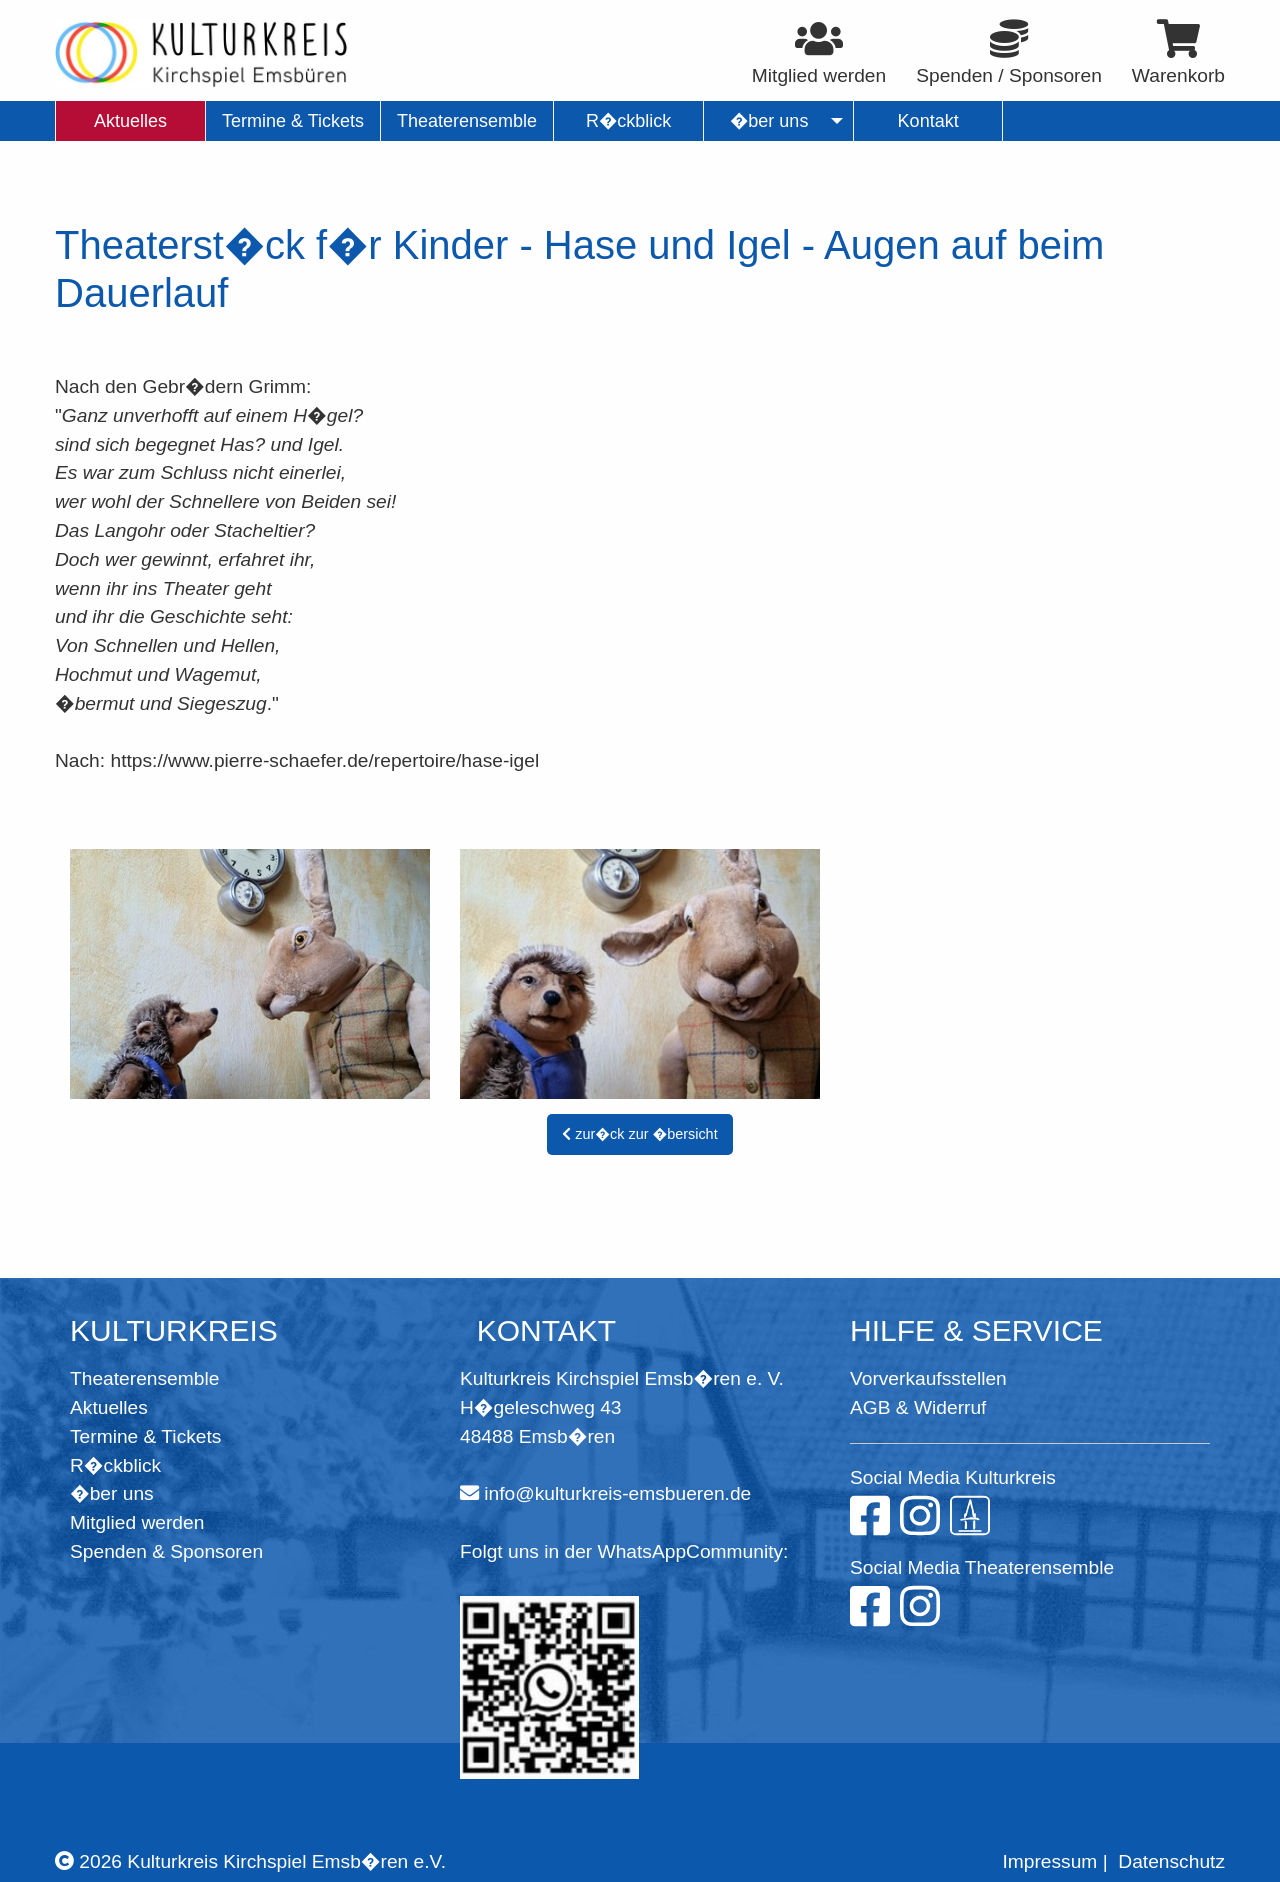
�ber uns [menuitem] (769, 121)
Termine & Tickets (145, 1436)
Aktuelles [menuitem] (130, 121)
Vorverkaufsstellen (928, 1378)
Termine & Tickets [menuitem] (293, 121)
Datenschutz (1171, 1861)
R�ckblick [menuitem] (628, 121)
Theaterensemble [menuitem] (467, 121)
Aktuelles (109, 1407)
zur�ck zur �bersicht (639, 1134)
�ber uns (112, 1493)
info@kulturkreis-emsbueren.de (617, 1493)
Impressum (1049, 1861)
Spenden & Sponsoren (166, 1551)
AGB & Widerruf (918, 1407)
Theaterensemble (144, 1378)
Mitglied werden (137, 1522)
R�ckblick (115, 1465)
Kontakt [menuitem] (928, 121)
